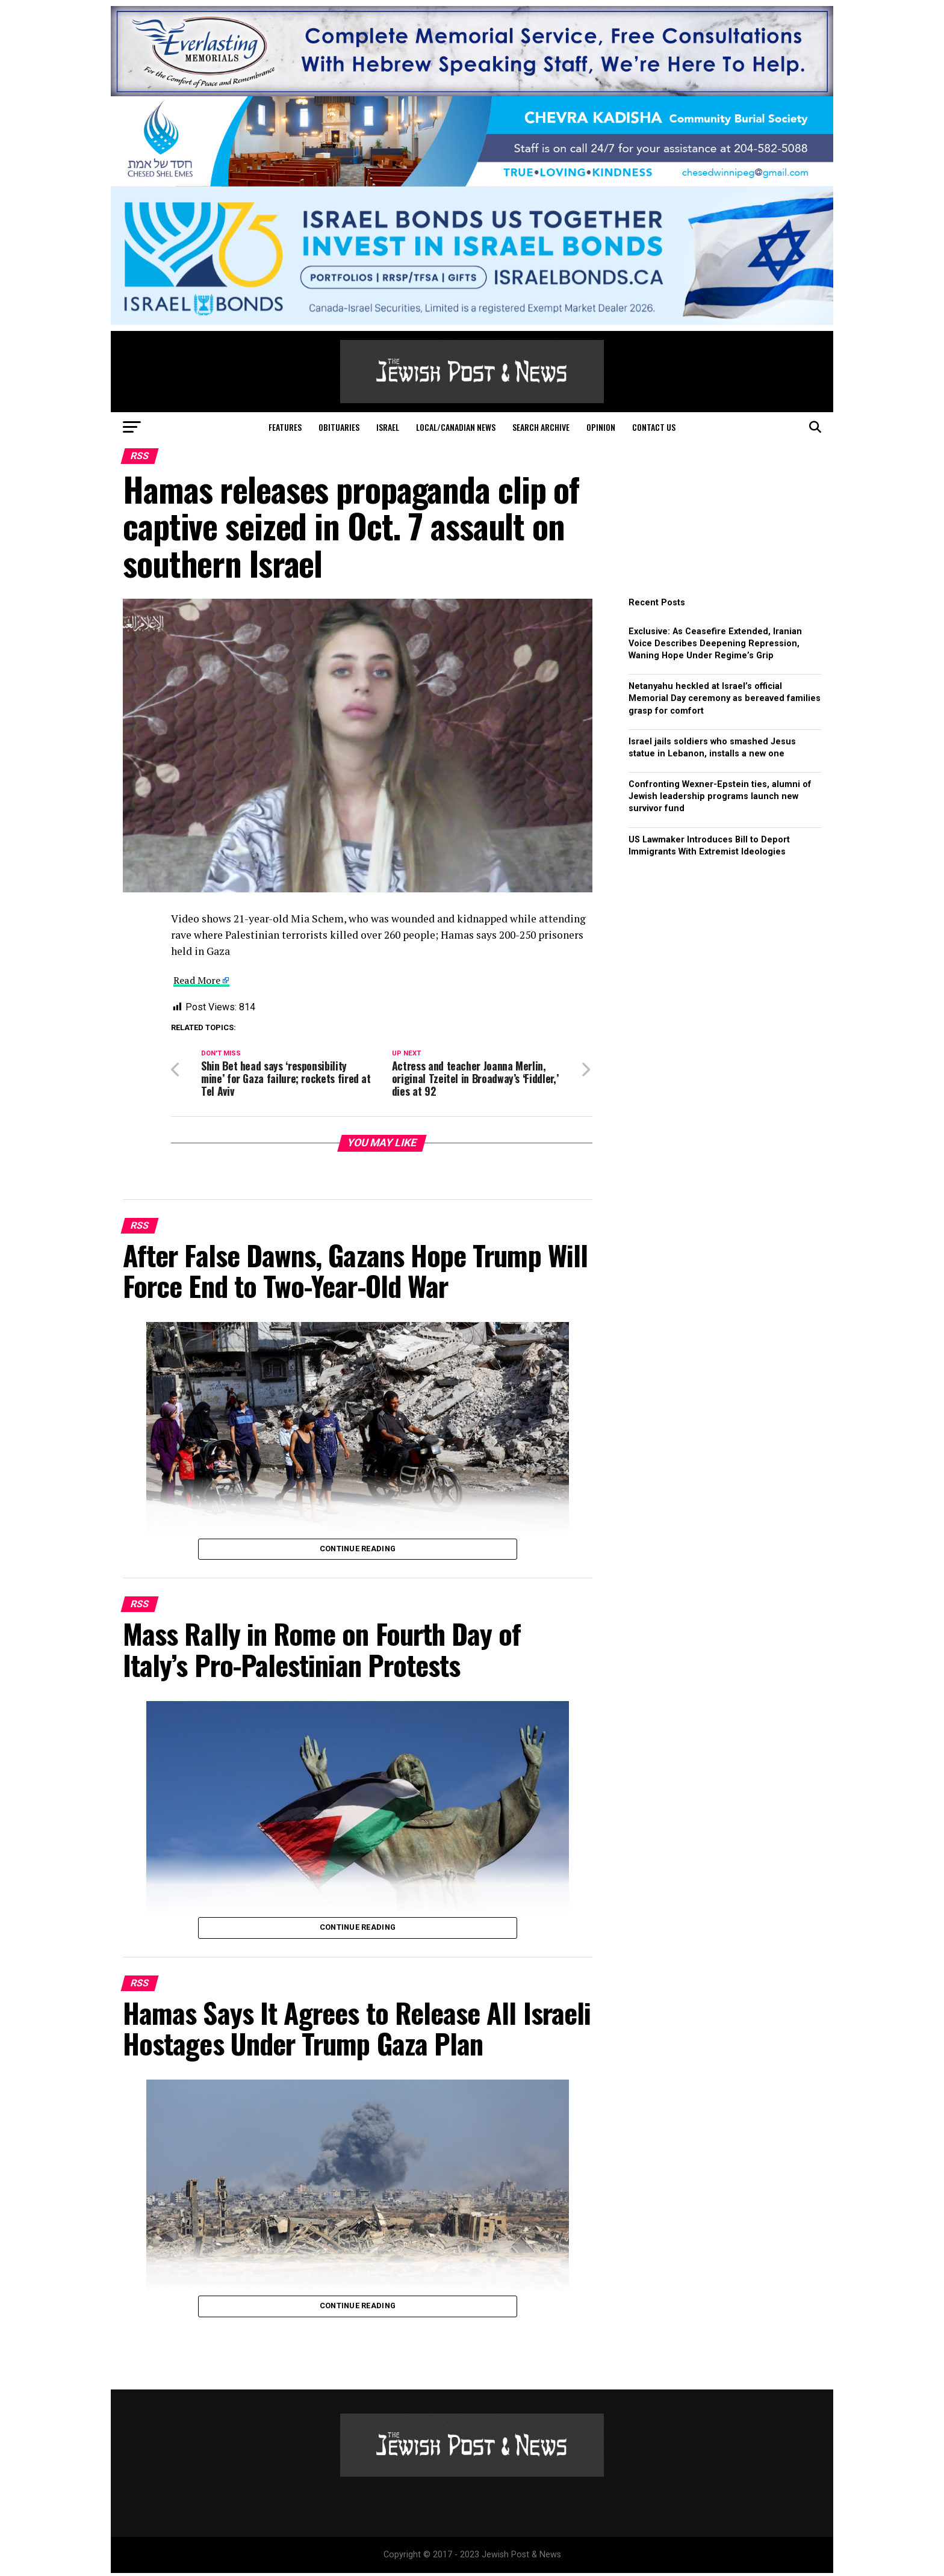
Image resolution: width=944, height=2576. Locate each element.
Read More (199, 980)
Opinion (600, 427)
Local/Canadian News (455, 427)
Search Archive (541, 427)
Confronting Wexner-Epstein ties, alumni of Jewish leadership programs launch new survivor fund (720, 796)
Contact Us (653, 427)
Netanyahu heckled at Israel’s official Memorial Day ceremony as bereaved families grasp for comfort (725, 698)
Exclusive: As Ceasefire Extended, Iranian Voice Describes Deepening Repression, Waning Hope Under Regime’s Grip (715, 643)
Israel (387, 427)
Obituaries (338, 427)
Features (285, 427)
